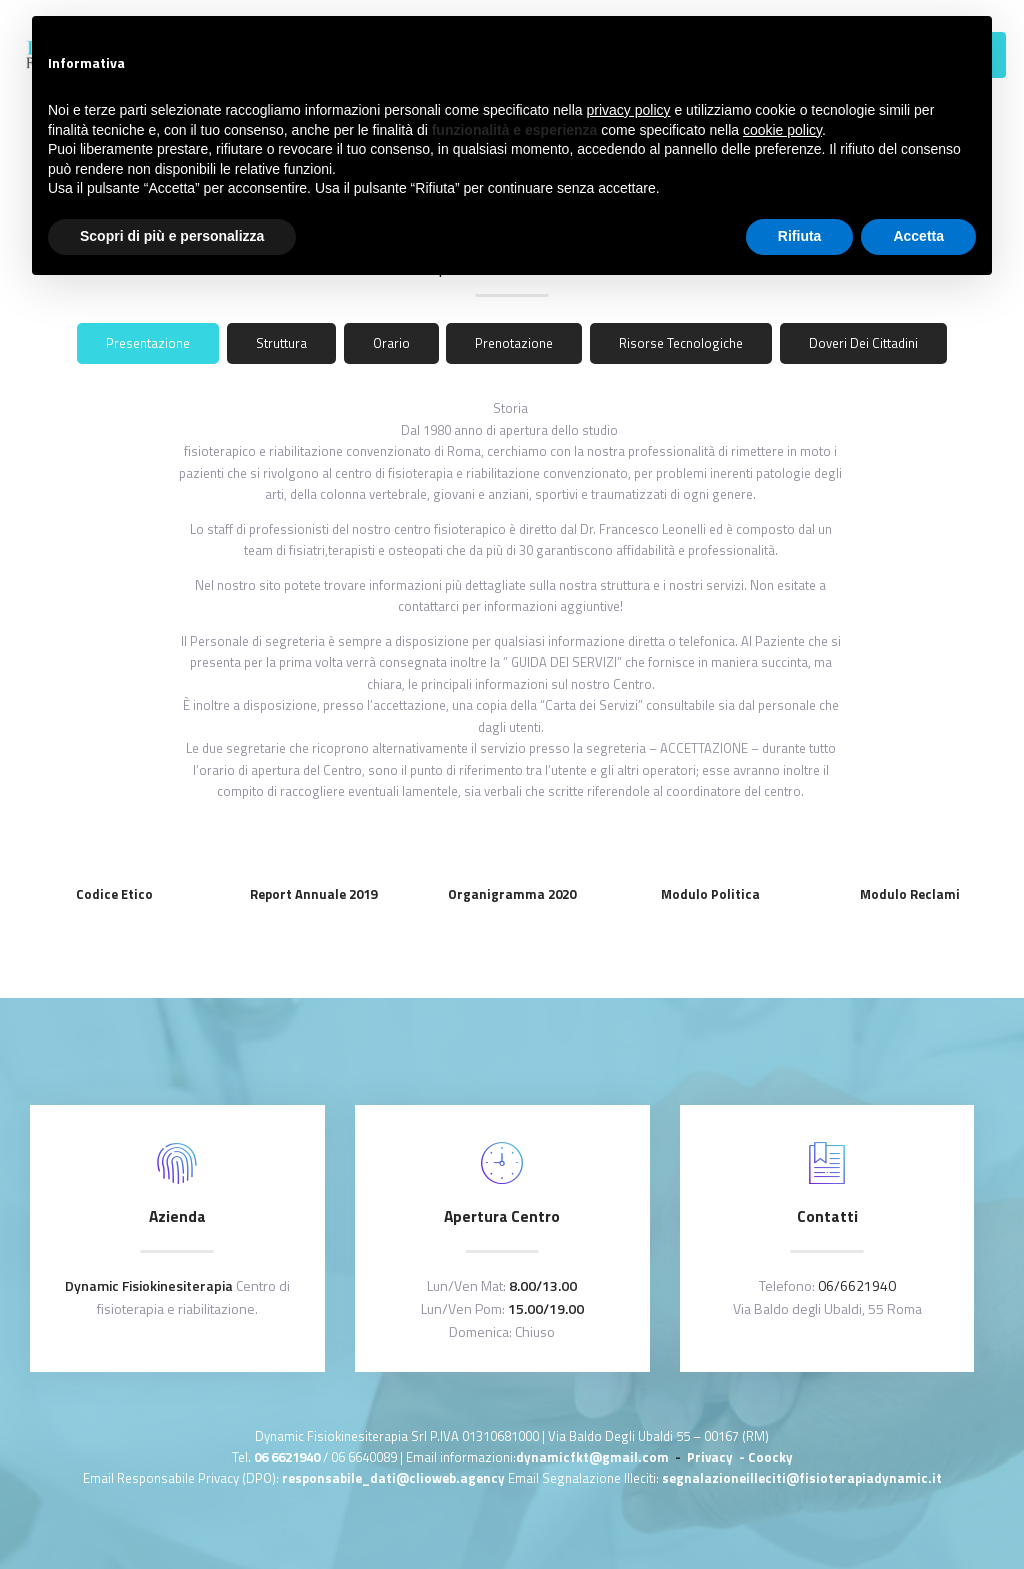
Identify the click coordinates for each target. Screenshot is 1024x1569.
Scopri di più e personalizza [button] (172, 236)
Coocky (770, 1457)
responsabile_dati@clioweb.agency (395, 1478)
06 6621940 (287, 1457)
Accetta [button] (918, 236)
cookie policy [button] (782, 130)
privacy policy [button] (629, 110)
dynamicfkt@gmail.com (592, 1457)
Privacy (711, 1457)
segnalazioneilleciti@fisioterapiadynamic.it (802, 1478)
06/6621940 (857, 1285)
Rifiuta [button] (800, 236)
